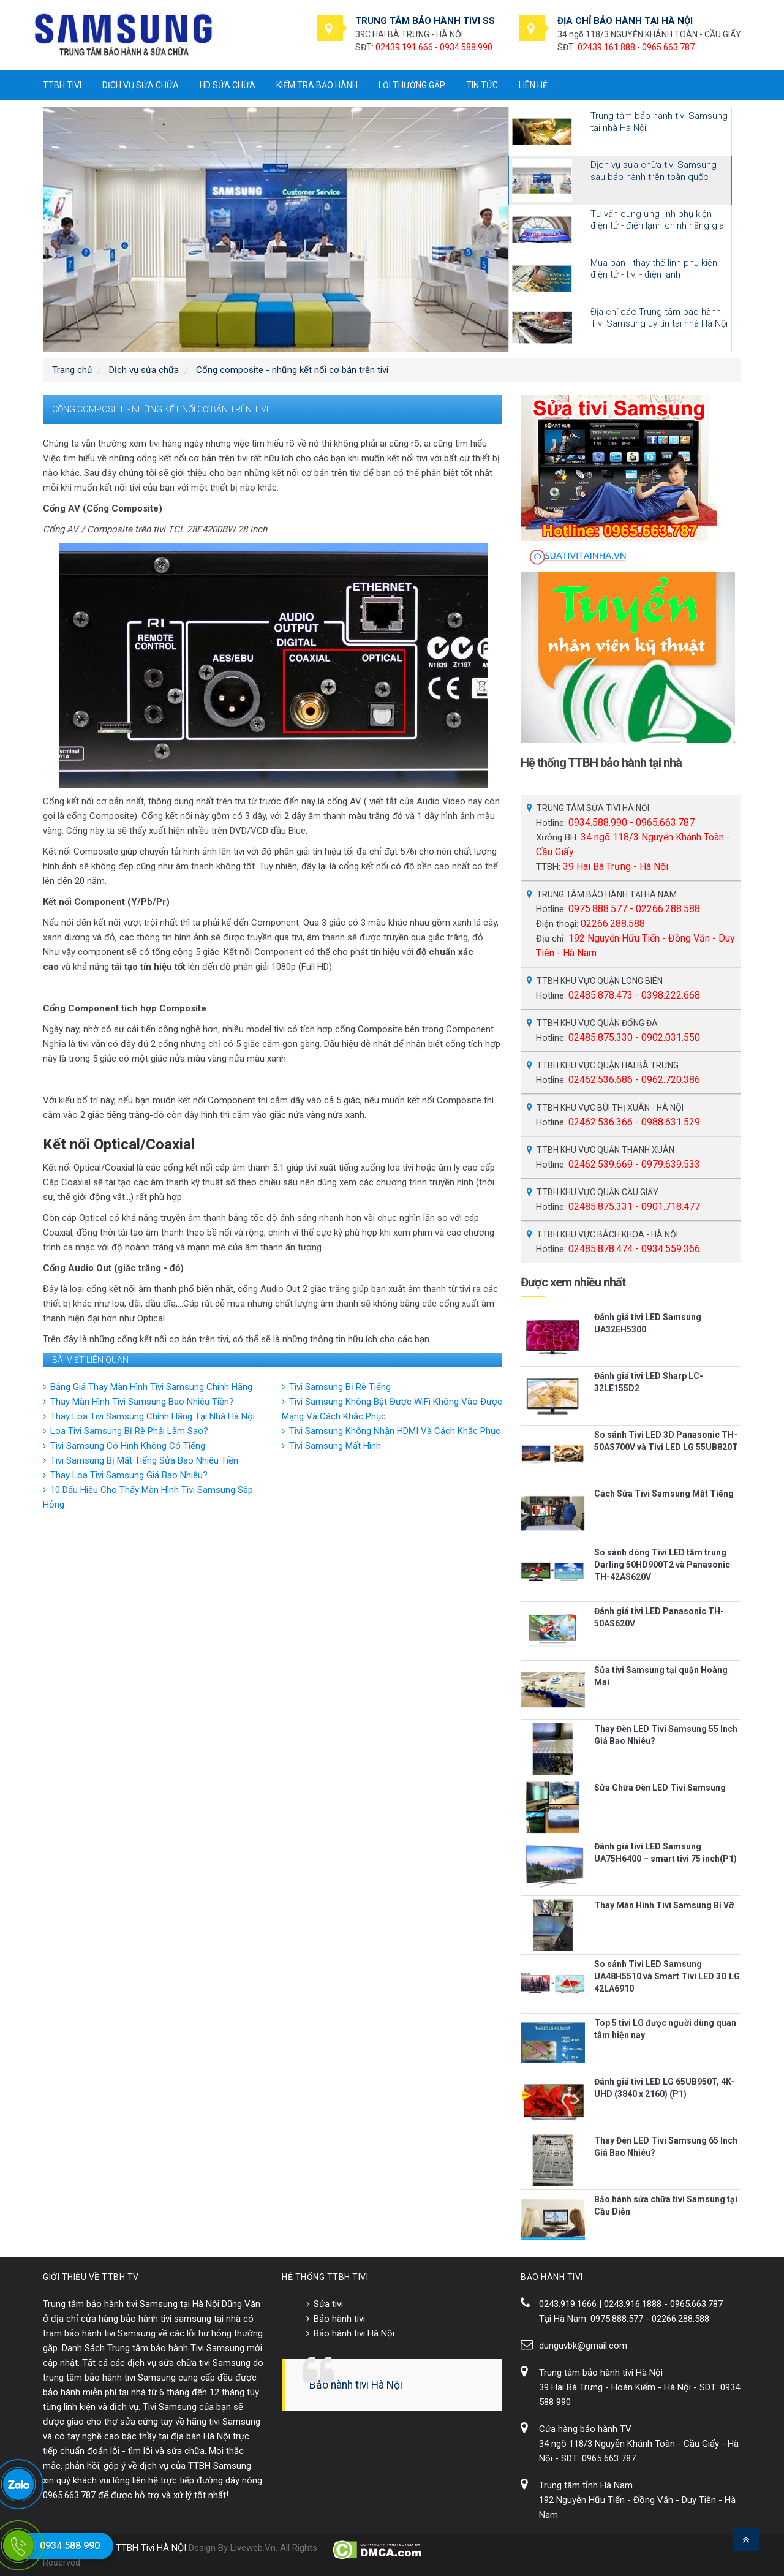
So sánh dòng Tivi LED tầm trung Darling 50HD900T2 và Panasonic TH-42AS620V (662, 1564)
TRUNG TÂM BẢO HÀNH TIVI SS (425, 20)
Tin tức (482, 85)
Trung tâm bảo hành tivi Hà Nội (601, 2372)
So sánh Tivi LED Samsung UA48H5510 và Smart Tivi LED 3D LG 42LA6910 (667, 1976)
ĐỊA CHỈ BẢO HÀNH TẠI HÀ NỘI (625, 20)
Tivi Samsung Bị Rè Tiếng (340, 1386)
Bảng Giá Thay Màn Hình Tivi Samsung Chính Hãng (151, 1386)
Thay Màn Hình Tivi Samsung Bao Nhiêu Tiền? (142, 1401)
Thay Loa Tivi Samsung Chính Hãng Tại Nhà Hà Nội (152, 1416)
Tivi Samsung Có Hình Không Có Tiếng (127, 1445)
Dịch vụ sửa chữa (140, 85)
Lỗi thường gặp (412, 85)
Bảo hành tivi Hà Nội (354, 2333)
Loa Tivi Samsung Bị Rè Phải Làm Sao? (129, 1431)
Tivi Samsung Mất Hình (335, 1445)
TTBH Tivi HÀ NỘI (151, 2547)
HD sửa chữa (227, 85)
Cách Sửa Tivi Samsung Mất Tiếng (664, 1493)
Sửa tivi (328, 2304)
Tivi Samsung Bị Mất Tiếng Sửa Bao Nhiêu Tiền (144, 1460)
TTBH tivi (62, 85)
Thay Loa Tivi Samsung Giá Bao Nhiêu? (129, 1475)
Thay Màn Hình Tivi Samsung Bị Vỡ (664, 1905)
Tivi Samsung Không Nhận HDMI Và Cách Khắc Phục (394, 1431)
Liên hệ (533, 85)
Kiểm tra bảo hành (317, 85)
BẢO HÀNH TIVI (552, 2277)
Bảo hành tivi (339, 2318)
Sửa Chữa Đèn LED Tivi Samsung (660, 1787)
